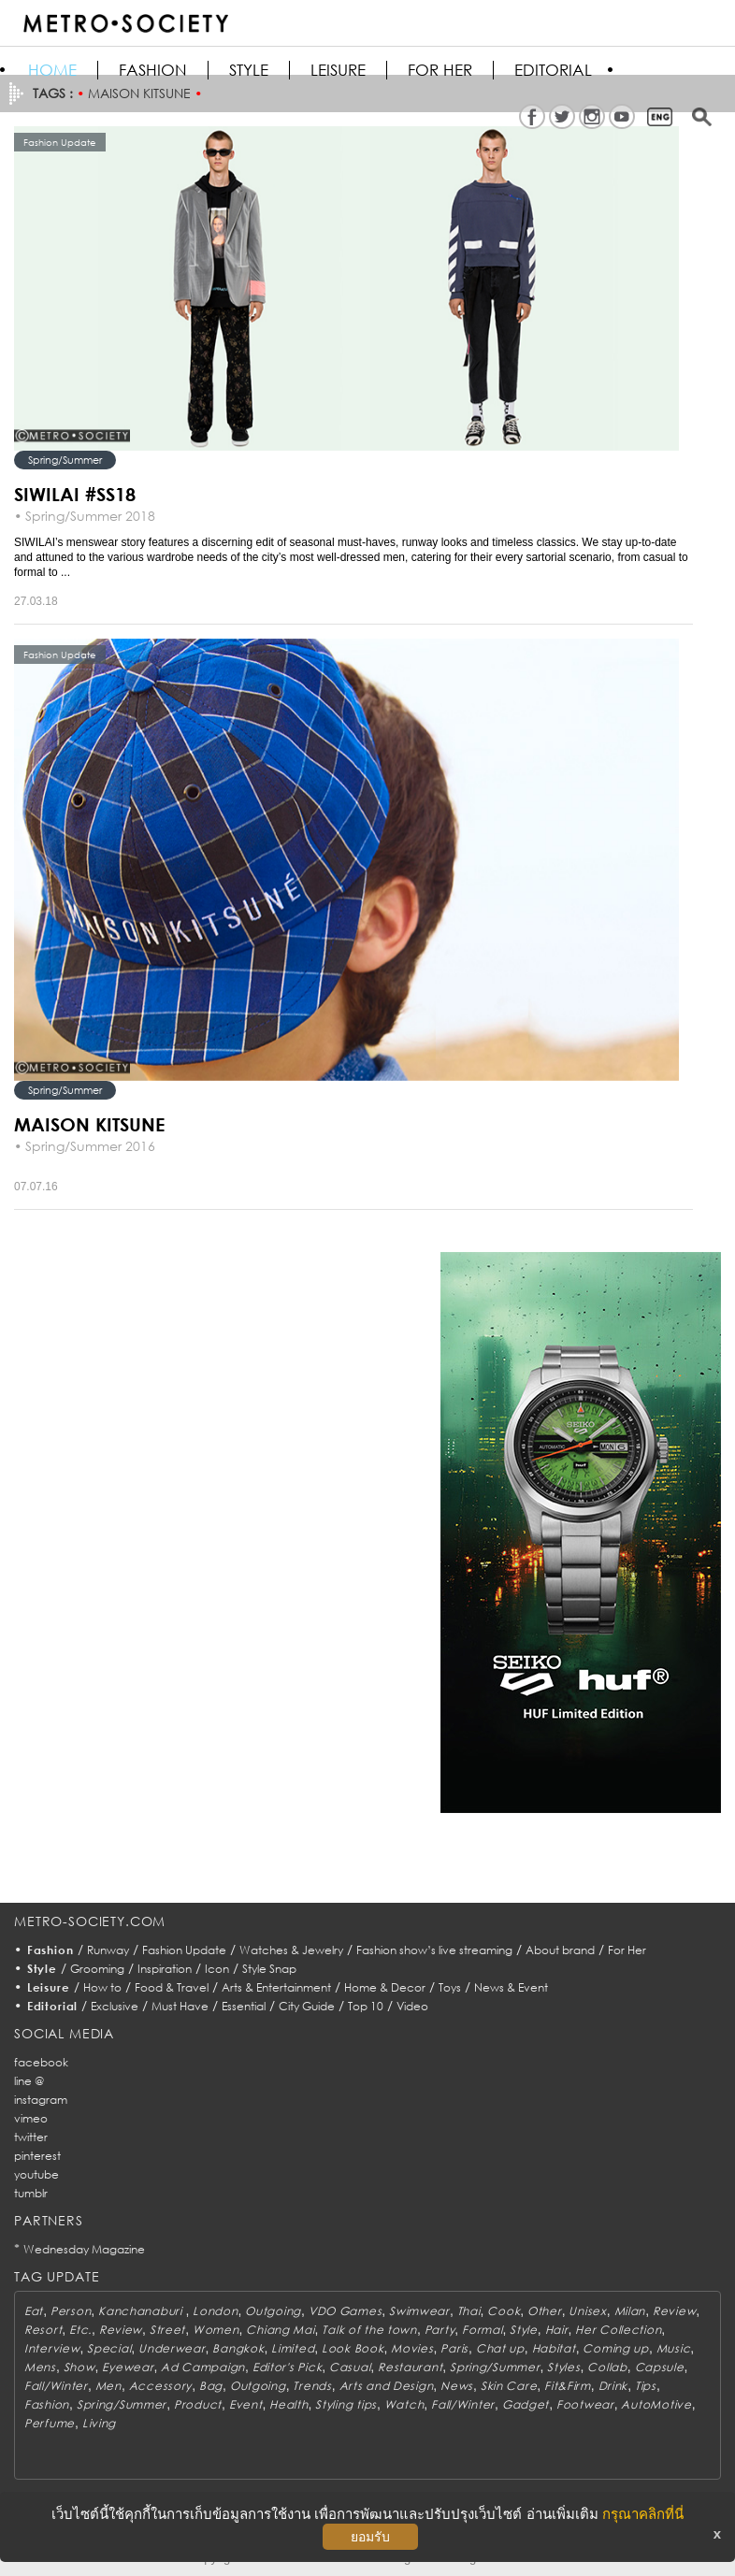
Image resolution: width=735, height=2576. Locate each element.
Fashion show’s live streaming (434, 1950)
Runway (108, 1950)
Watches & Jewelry (291, 1950)
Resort (43, 2330)
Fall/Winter (56, 2386)
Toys (450, 1987)
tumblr (31, 2193)
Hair (557, 2330)
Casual (349, 2367)
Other (544, 2311)
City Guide (307, 2006)
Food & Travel (172, 1987)
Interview (51, 2348)
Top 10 (365, 2006)
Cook (503, 2311)
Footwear (585, 2404)
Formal (482, 2330)
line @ (29, 2081)
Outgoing (273, 2311)
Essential (244, 2006)
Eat (33, 2311)
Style (248, 70)
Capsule (660, 2367)
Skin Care (509, 2386)
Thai (469, 2311)
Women (216, 2330)
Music (673, 2348)
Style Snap (269, 1969)
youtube (36, 2174)
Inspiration (164, 1969)
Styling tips (346, 2404)
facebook (41, 2062)
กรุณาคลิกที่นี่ (643, 2514)
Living (99, 2423)
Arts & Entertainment (276, 1987)
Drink (613, 2386)
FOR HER (440, 70)
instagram (40, 2100)
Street (167, 2330)
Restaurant (410, 2367)
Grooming (97, 1969)
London (215, 2311)
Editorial (553, 70)
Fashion (153, 70)
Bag (211, 2386)
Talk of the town (369, 2330)
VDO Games (345, 2311)
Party (440, 2330)
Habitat (554, 2348)
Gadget (525, 2404)
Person (70, 2311)
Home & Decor (384, 1987)
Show (79, 2367)
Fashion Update (184, 1950)
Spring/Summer (65, 459)
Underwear (171, 2348)
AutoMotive (656, 2404)
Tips (645, 2386)
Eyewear (127, 2367)
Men (108, 2386)
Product (198, 2404)
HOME (52, 70)
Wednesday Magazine (84, 2249)
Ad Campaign (203, 2367)
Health (288, 2404)
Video (412, 2006)
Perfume (49, 2423)
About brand (560, 1950)
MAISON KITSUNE (89, 1124)
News (456, 2386)
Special (109, 2348)
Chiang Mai (280, 2330)
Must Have (180, 2006)
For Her (627, 1950)
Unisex (587, 2311)
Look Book (352, 2348)
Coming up (615, 2348)
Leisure (338, 70)
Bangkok (238, 2348)
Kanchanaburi (141, 2311)
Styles (563, 2367)
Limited (292, 2348)
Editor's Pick (287, 2367)
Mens (40, 2367)
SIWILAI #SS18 (75, 493)
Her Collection (618, 2330)
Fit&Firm (567, 2386)
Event (246, 2404)
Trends (312, 2386)
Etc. (80, 2330)
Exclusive (114, 2006)
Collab (607, 2367)
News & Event (511, 1987)
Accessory (160, 2386)
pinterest (37, 2156)
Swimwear (419, 2311)
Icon (217, 1969)
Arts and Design (386, 2386)
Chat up (500, 2348)
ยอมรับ (370, 2536)
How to (102, 1987)
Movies (412, 2348)
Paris (454, 2348)
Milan (630, 2311)
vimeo (31, 2118)
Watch (404, 2404)
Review (674, 2311)
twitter (31, 2137)
